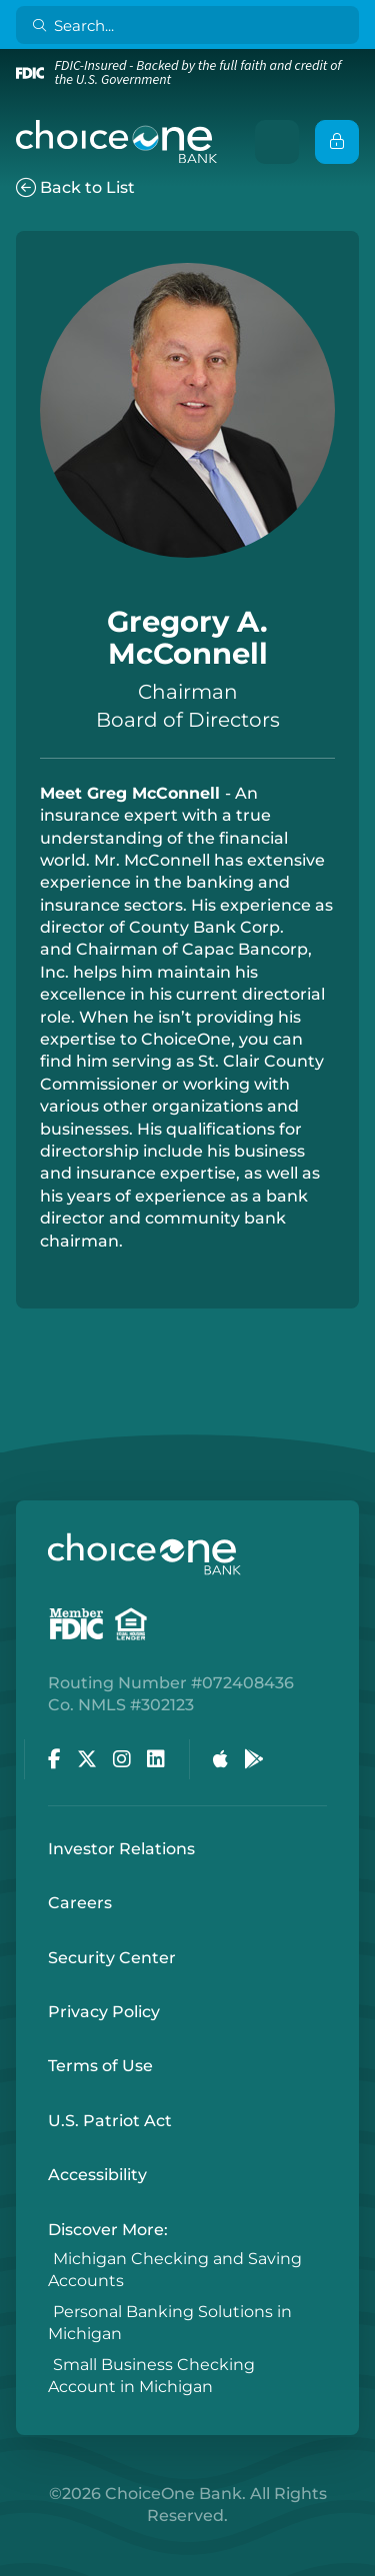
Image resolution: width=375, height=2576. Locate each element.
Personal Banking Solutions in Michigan (170, 2322)
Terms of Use (100, 2065)
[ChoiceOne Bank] (117, 142)
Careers (80, 1902)
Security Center (112, 1957)
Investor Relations (121, 1848)
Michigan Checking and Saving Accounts (175, 2269)
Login (15, 2561)
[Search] (191, 25)
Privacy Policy (104, 2011)
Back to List (75, 187)
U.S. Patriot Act (110, 2120)
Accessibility (97, 2174)
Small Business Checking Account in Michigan (151, 2375)
